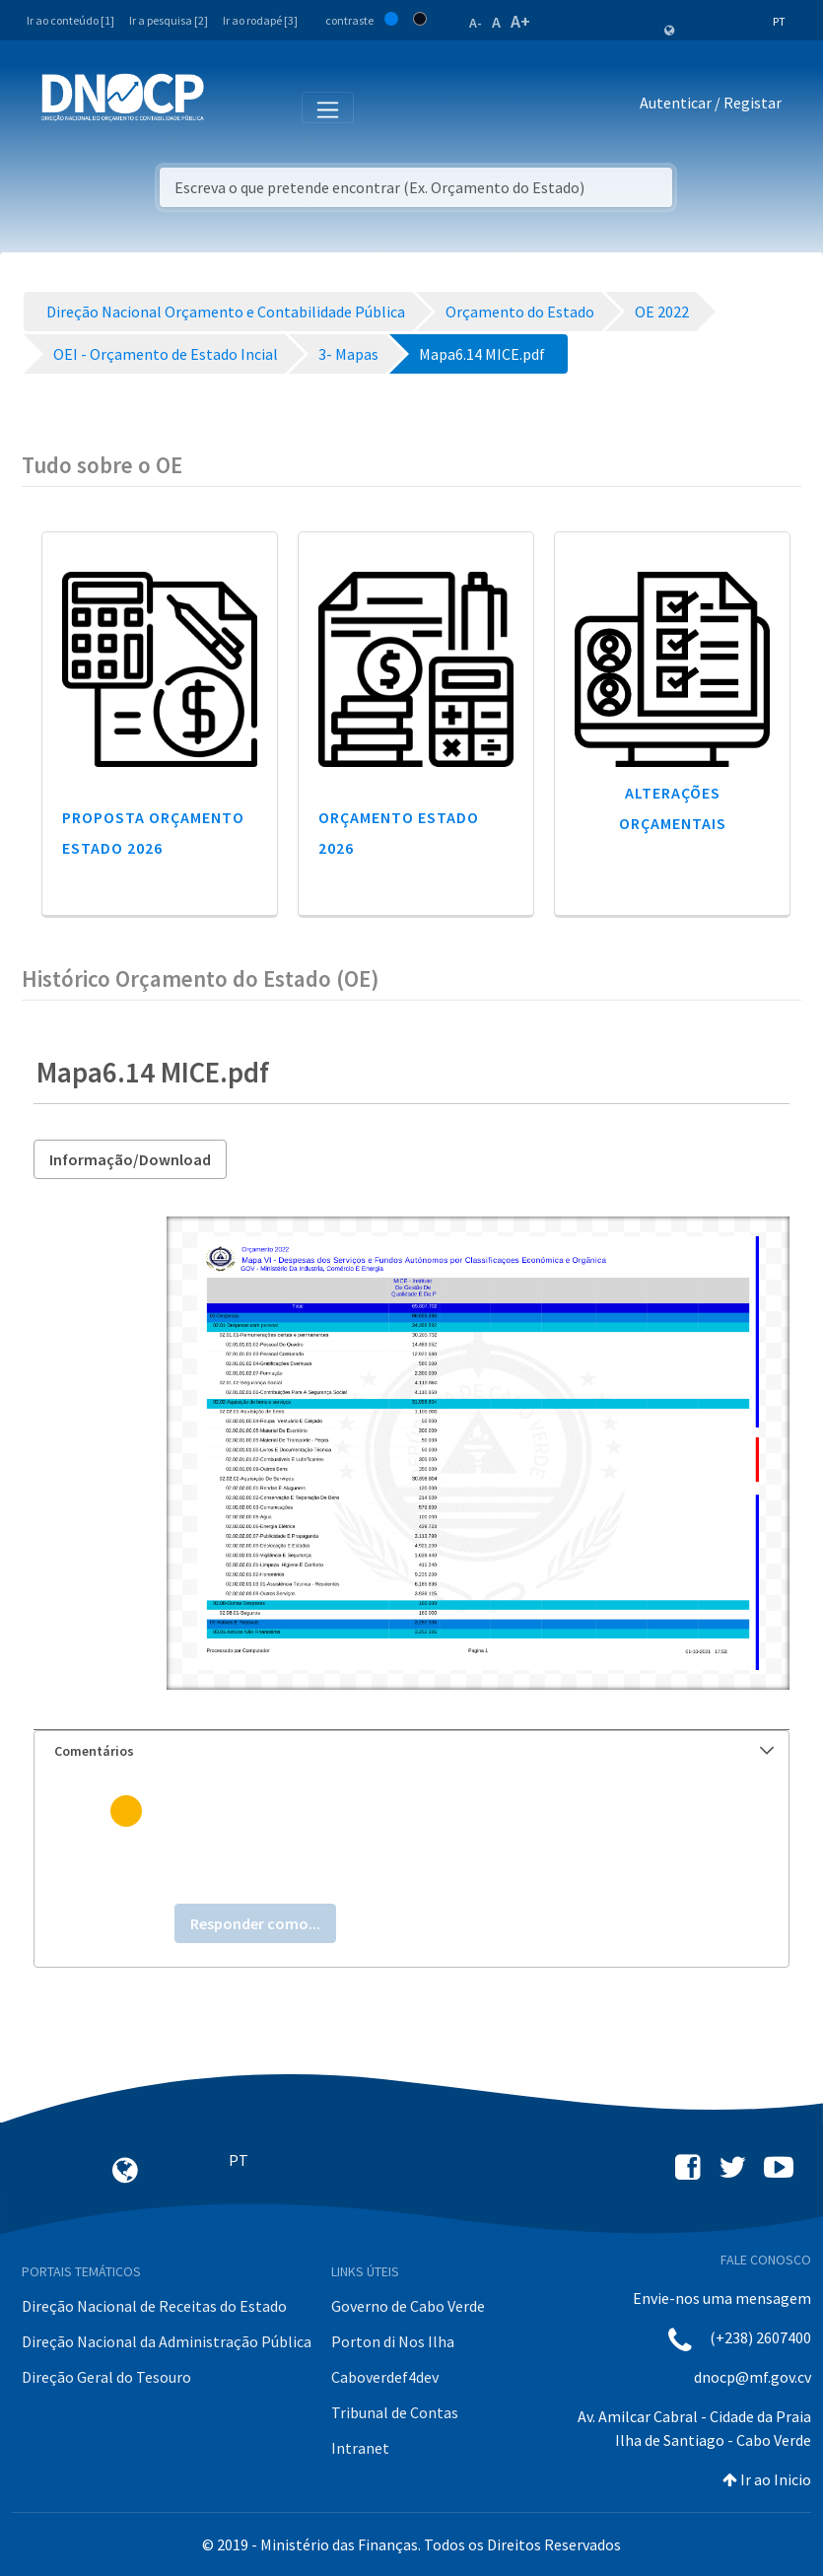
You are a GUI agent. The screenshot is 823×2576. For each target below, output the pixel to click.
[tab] (411, 1751)
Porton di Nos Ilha (392, 2341)
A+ (520, 21)
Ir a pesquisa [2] (168, 20)
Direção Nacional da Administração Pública (166, 2341)
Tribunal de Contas (394, 2412)
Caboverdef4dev (385, 2377)
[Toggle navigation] (230, 106)
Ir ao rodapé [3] (260, 20)
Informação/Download (130, 1159)
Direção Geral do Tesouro (106, 2377)
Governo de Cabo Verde (408, 2306)
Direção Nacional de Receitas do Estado (154, 2306)
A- (475, 23)
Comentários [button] (414, 1751)
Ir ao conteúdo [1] (70, 20)
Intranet (360, 2448)
